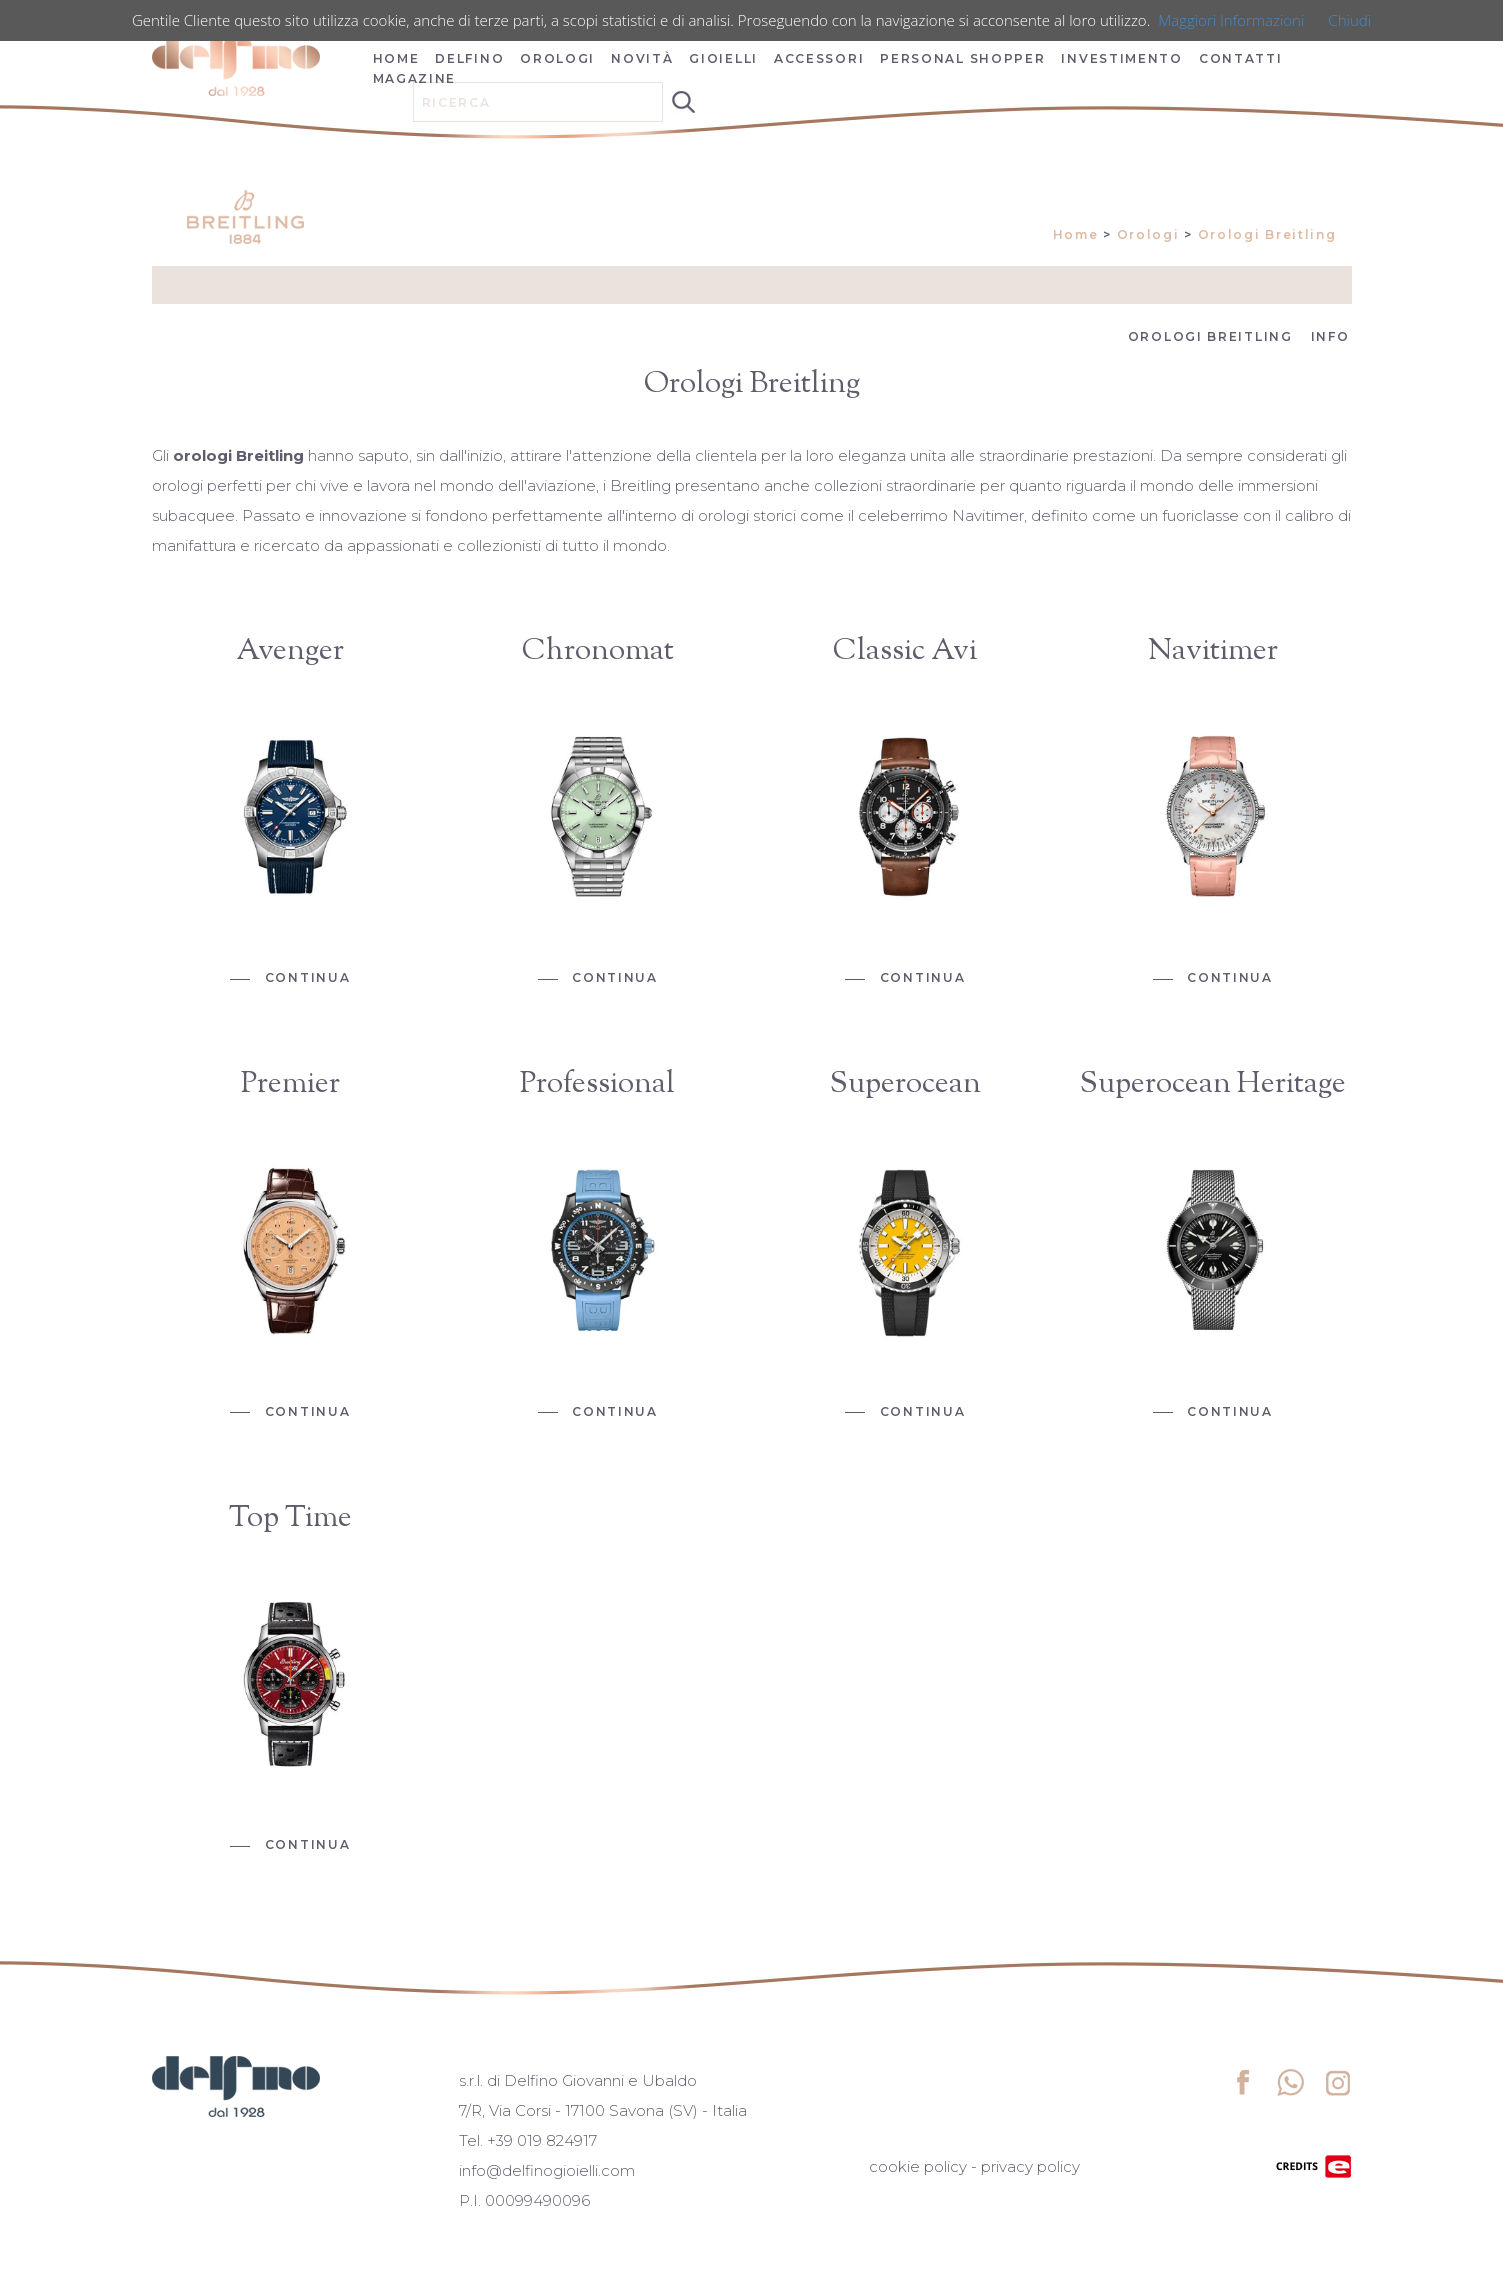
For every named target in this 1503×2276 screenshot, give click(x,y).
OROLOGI (557, 58)
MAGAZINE (415, 78)
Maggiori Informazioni (1231, 20)
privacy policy (1030, 2166)
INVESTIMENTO (1121, 58)
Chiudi (1349, 20)
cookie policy (918, 2166)
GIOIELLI (723, 58)
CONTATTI (1241, 58)
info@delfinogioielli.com (547, 2170)
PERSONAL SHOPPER (962, 58)
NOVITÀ (642, 58)
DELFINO (469, 58)
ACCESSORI (819, 58)
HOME (396, 58)
